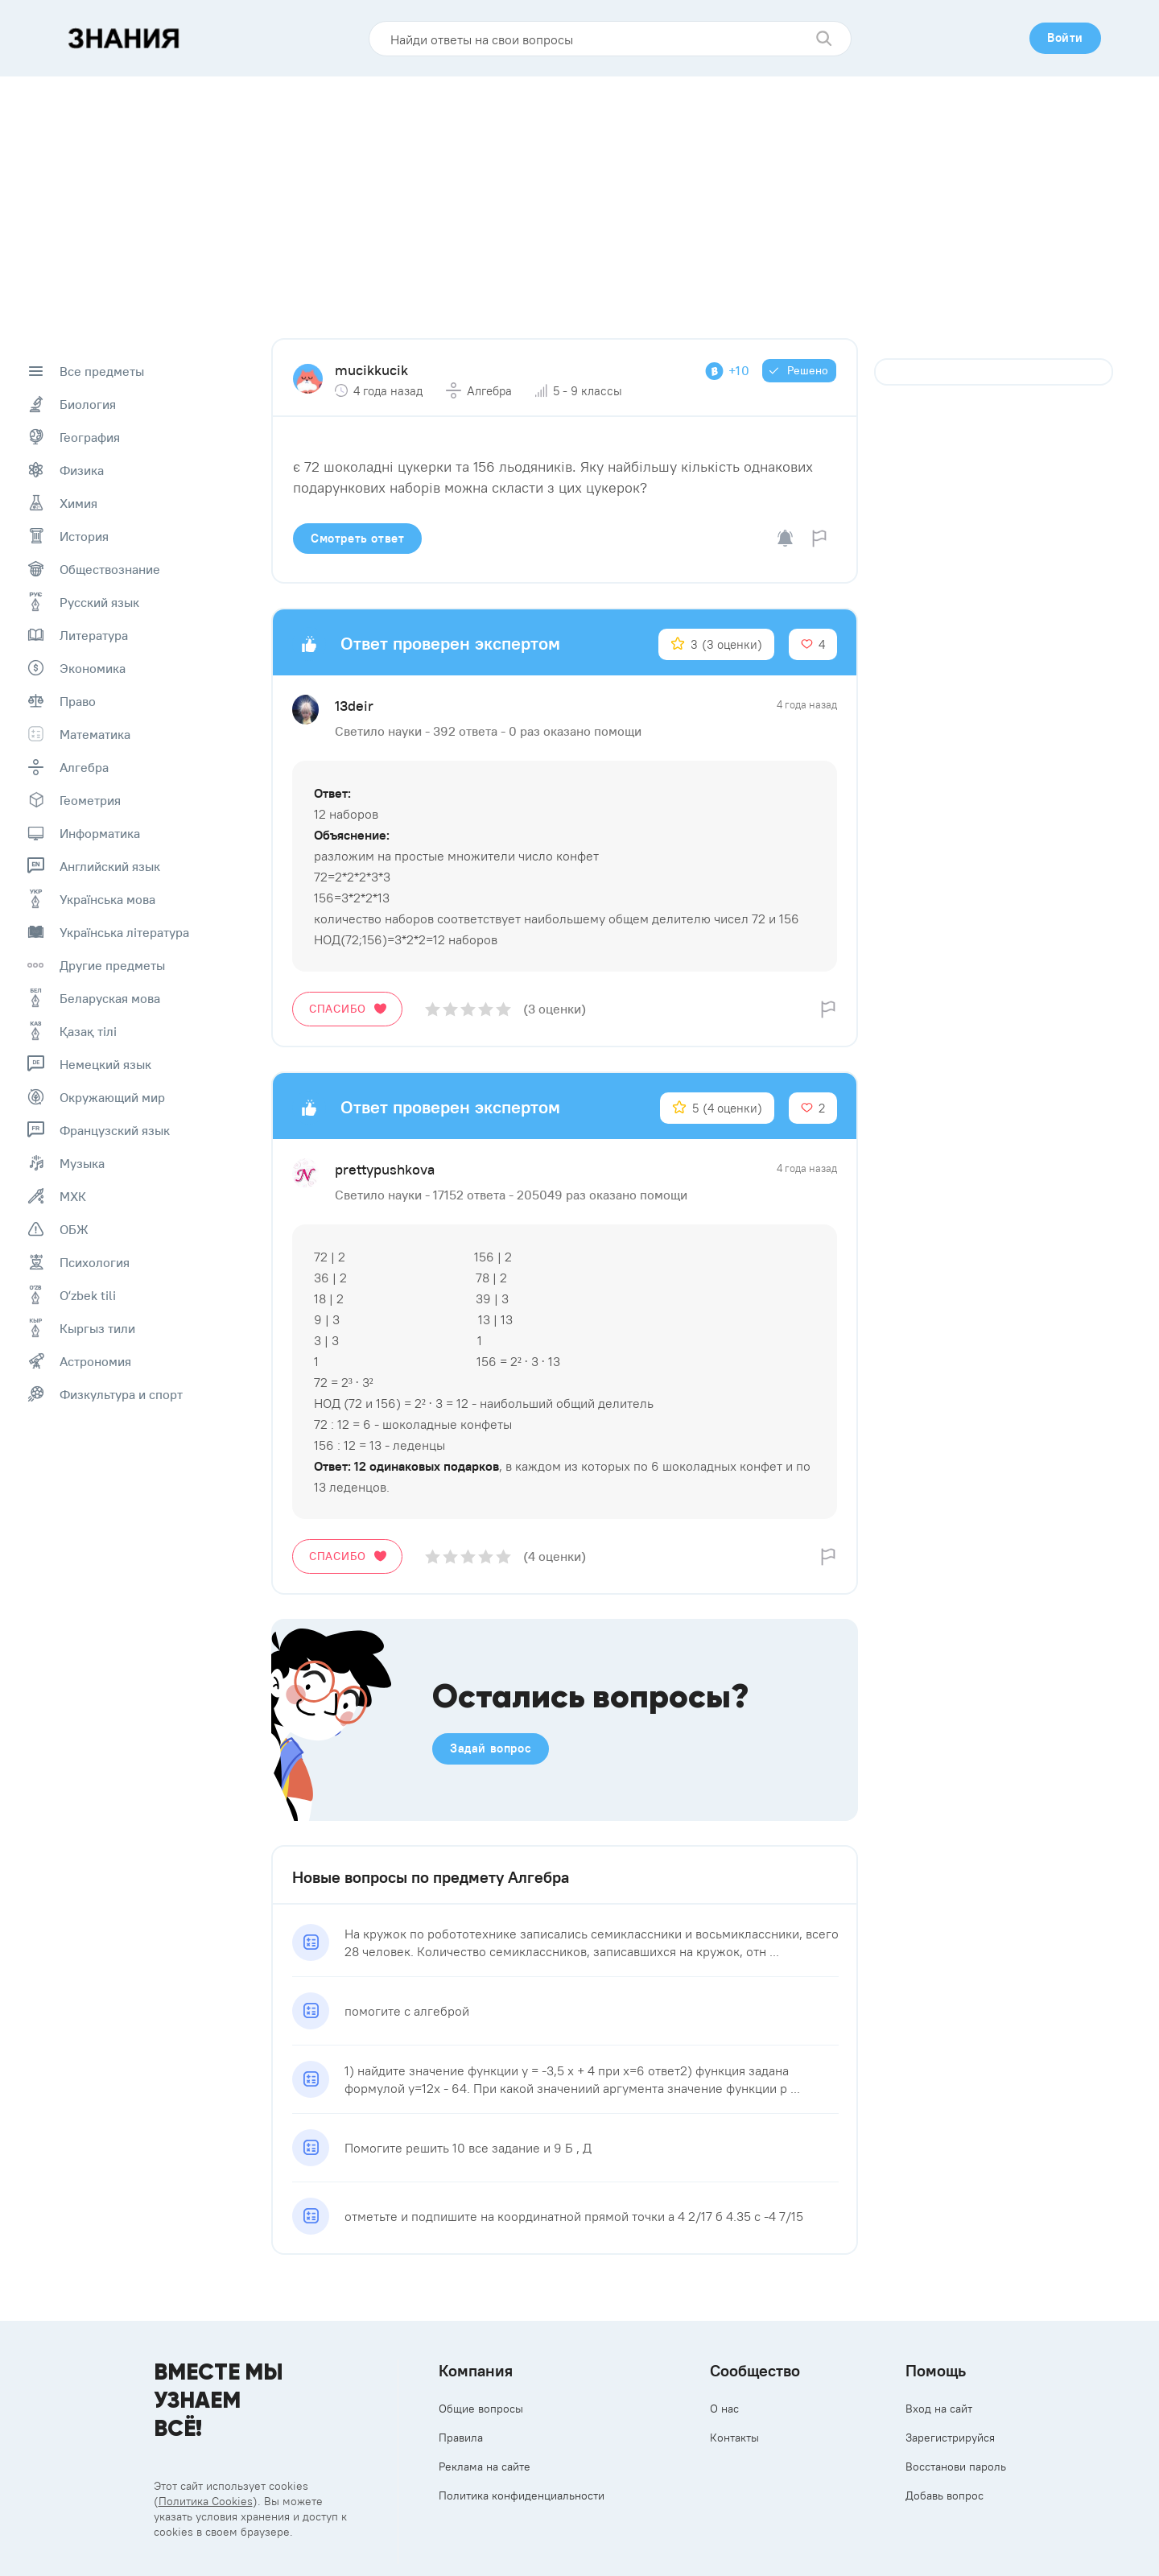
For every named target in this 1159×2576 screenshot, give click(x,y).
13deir (354, 705)
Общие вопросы (481, 2408)
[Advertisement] (579, 197)
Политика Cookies (206, 2501)
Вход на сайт (938, 2408)
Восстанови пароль (955, 2466)
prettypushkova (385, 1169)
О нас (724, 2408)
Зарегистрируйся (950, 2437)
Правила (461, 2437)
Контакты (734, 2437)
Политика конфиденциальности (521, 2495)
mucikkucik (371, 370)
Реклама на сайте (484, 2466)
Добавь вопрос (944, 2495)
